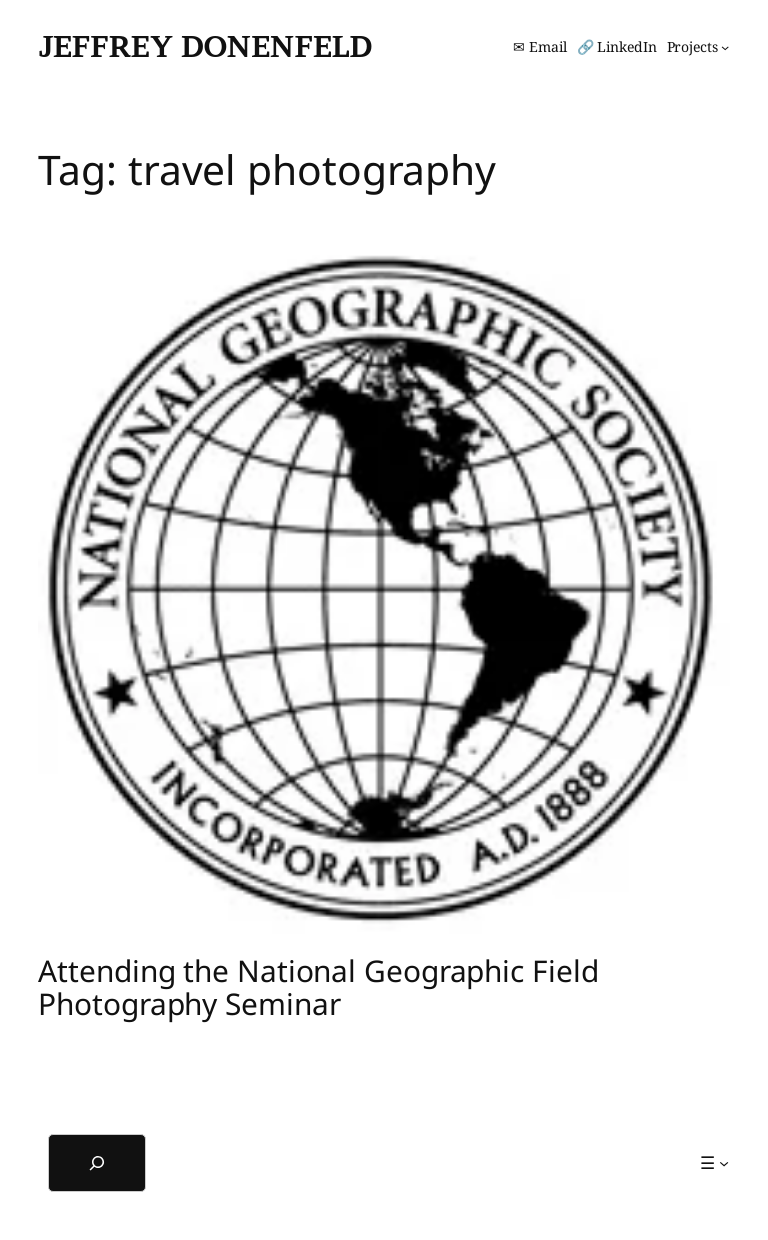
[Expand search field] (97, 1163)
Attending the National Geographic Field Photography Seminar (318, 987)
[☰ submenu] (714, 1163)
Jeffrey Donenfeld (205, 46)
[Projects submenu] (698, 47)
